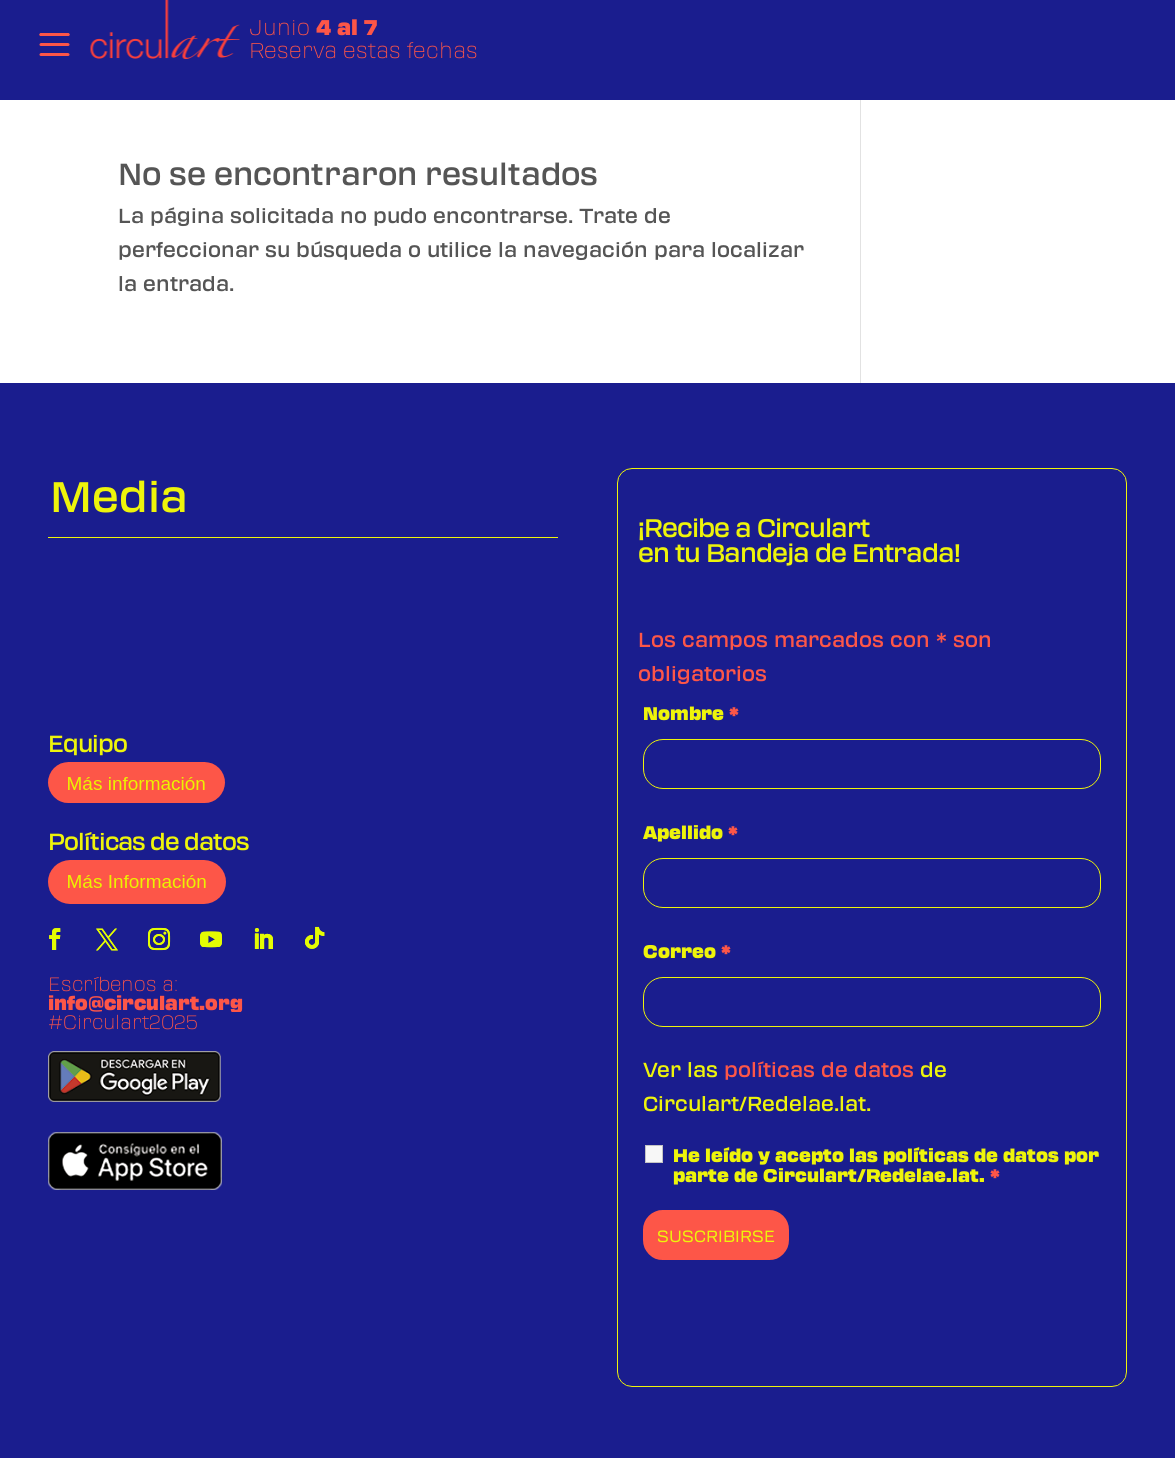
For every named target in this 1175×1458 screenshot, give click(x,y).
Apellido (690, 832)
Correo (687, 951)
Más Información (137, 881)
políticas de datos (819, 1068)
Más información (136, 783)
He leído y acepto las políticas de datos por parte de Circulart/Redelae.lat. (886, 1165)
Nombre (691, 713)
